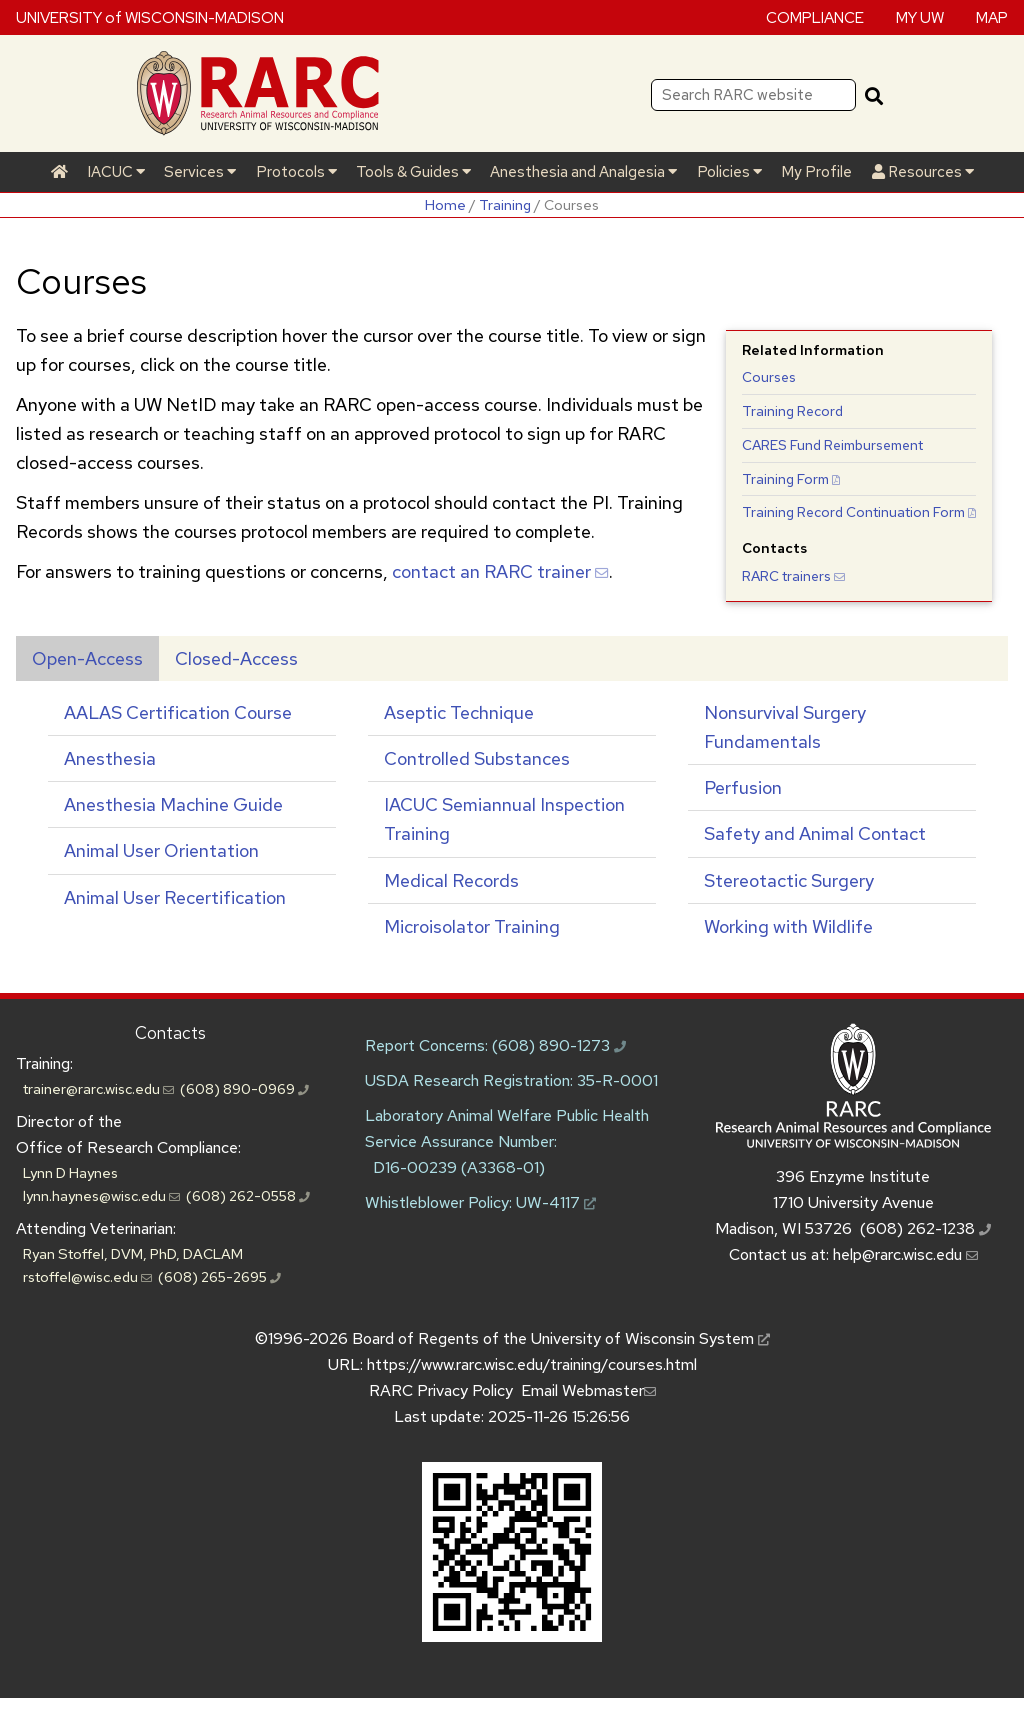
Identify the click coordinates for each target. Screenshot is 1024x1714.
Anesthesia (110, 758)
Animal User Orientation (161, 850)
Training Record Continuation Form (859, 512)
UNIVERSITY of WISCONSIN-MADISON (150, 17)
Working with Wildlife (788, 926)
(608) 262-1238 (925, 1228)
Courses (769, 377)
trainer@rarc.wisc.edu (98, 1088)
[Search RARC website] (753, 95)
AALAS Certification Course (178, 712)
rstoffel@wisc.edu (87, 1276)
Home (445, 204)
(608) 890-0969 (244, 1088)
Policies (729, 172)
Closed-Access (236, 658)
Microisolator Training (472, 926)
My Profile (816, 172)
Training (505, 204)
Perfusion (743, 787)
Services (200, 172)
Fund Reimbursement (832, 445)
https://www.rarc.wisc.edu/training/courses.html (532, 1364)
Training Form (791, 479)
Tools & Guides (413, 172)
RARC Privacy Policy (441, 1390)
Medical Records (451, 880)
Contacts (170, 1033)
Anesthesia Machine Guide (173, 804)
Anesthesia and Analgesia (583, 172)
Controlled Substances (477, 758)
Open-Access (87, 658)
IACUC (116, 172)
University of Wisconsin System (650, 1338)
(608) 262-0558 (248, 1195)
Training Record (792, 411)
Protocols (296, 172)
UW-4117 (556, 1202)
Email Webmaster (588, 1390)
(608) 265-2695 (219, 1276)
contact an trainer (500, 571)
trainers (793, 576)
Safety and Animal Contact (815, 833)
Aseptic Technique (459, 712)
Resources (923, 172)
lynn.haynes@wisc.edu (101, 1195)
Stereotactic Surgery (789, 880)
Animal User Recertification (175, 897)
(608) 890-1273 (559, 1045)
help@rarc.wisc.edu (905, 1254)
